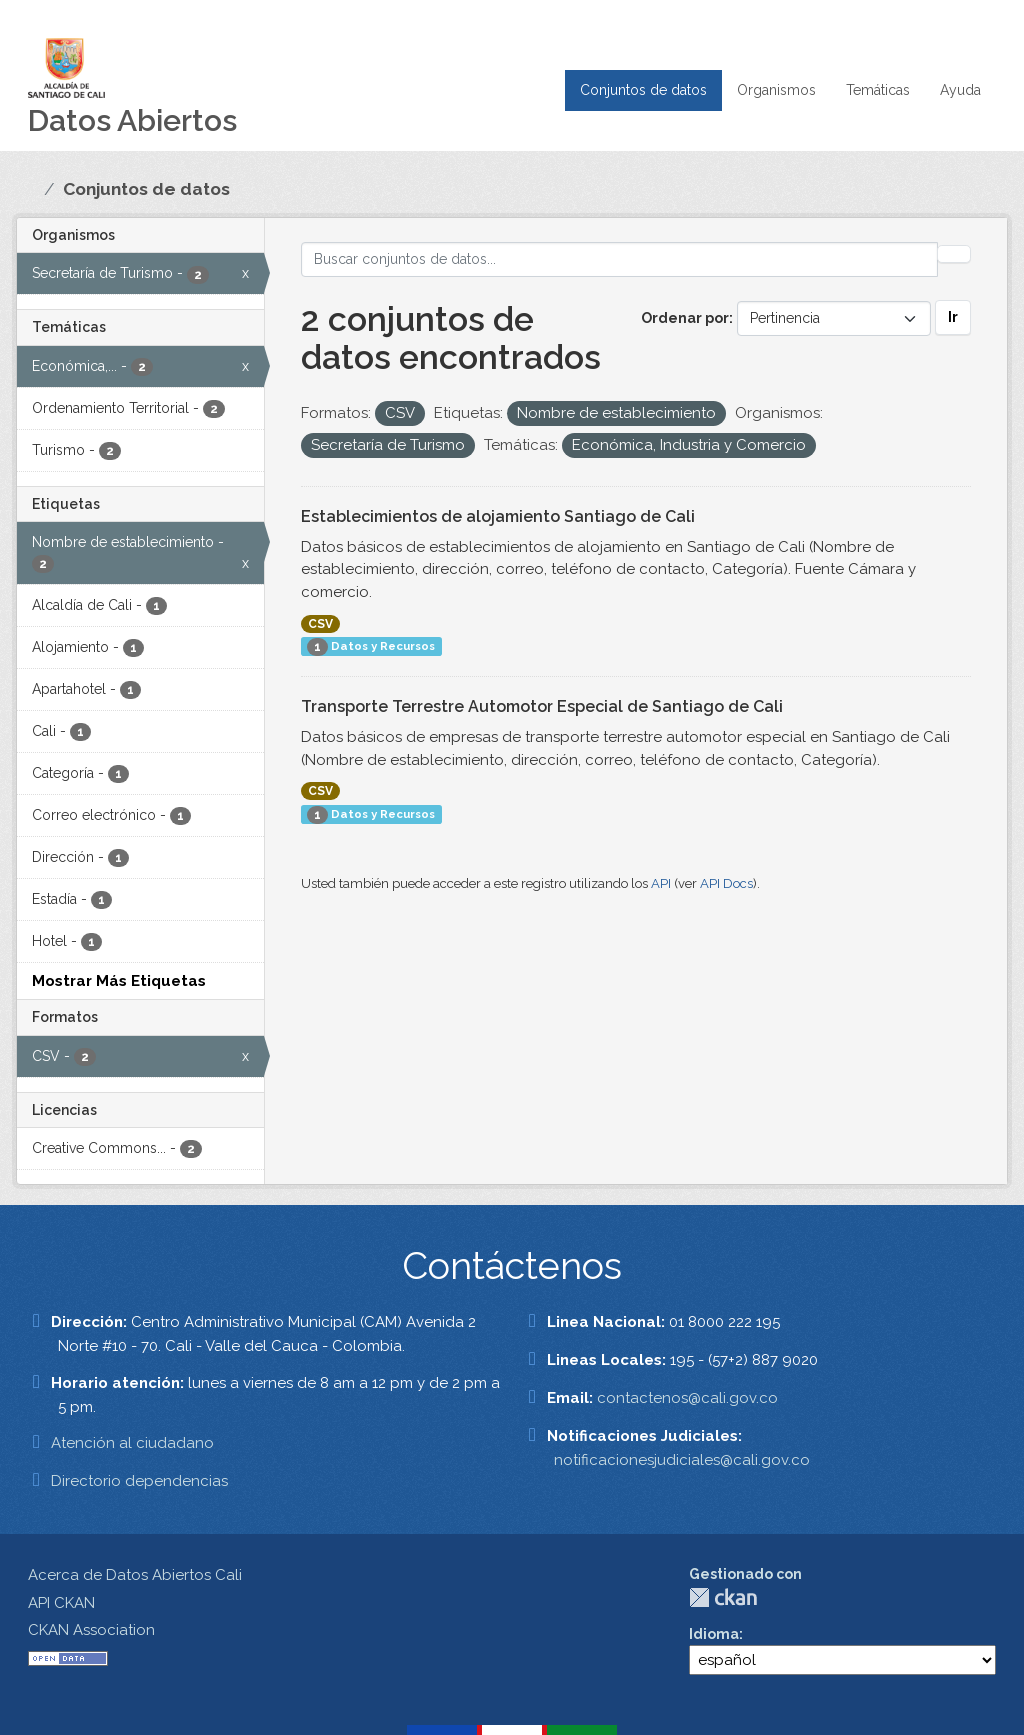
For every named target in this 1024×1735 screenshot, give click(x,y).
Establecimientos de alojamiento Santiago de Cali (498, 516)
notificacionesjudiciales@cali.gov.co (682, 1460)
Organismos (776, 90)
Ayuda (960, 90)
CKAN (723, 1597)
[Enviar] (954, 254)
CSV (320, 624)
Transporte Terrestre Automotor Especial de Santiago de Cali (542, 706)
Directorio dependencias (139, 1481)
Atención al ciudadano (132, 1443)
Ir (953, 317)
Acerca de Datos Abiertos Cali (135, 1575)
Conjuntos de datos (643, 90)
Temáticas (878, 90)
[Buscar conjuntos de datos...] (620, 259)
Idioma (714, 1634)
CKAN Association (91, 1630)
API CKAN (61, 1603)
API (661, 883)
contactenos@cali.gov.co (687, 1398)
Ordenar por (685, 318)
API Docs (726, 883)
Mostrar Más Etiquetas (119, 981)
